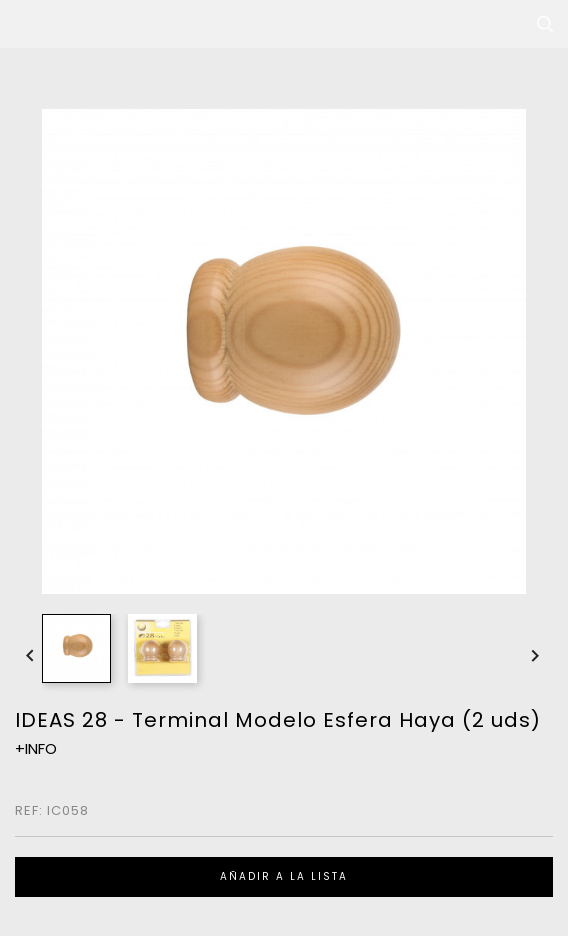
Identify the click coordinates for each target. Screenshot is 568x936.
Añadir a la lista (284, 876)
